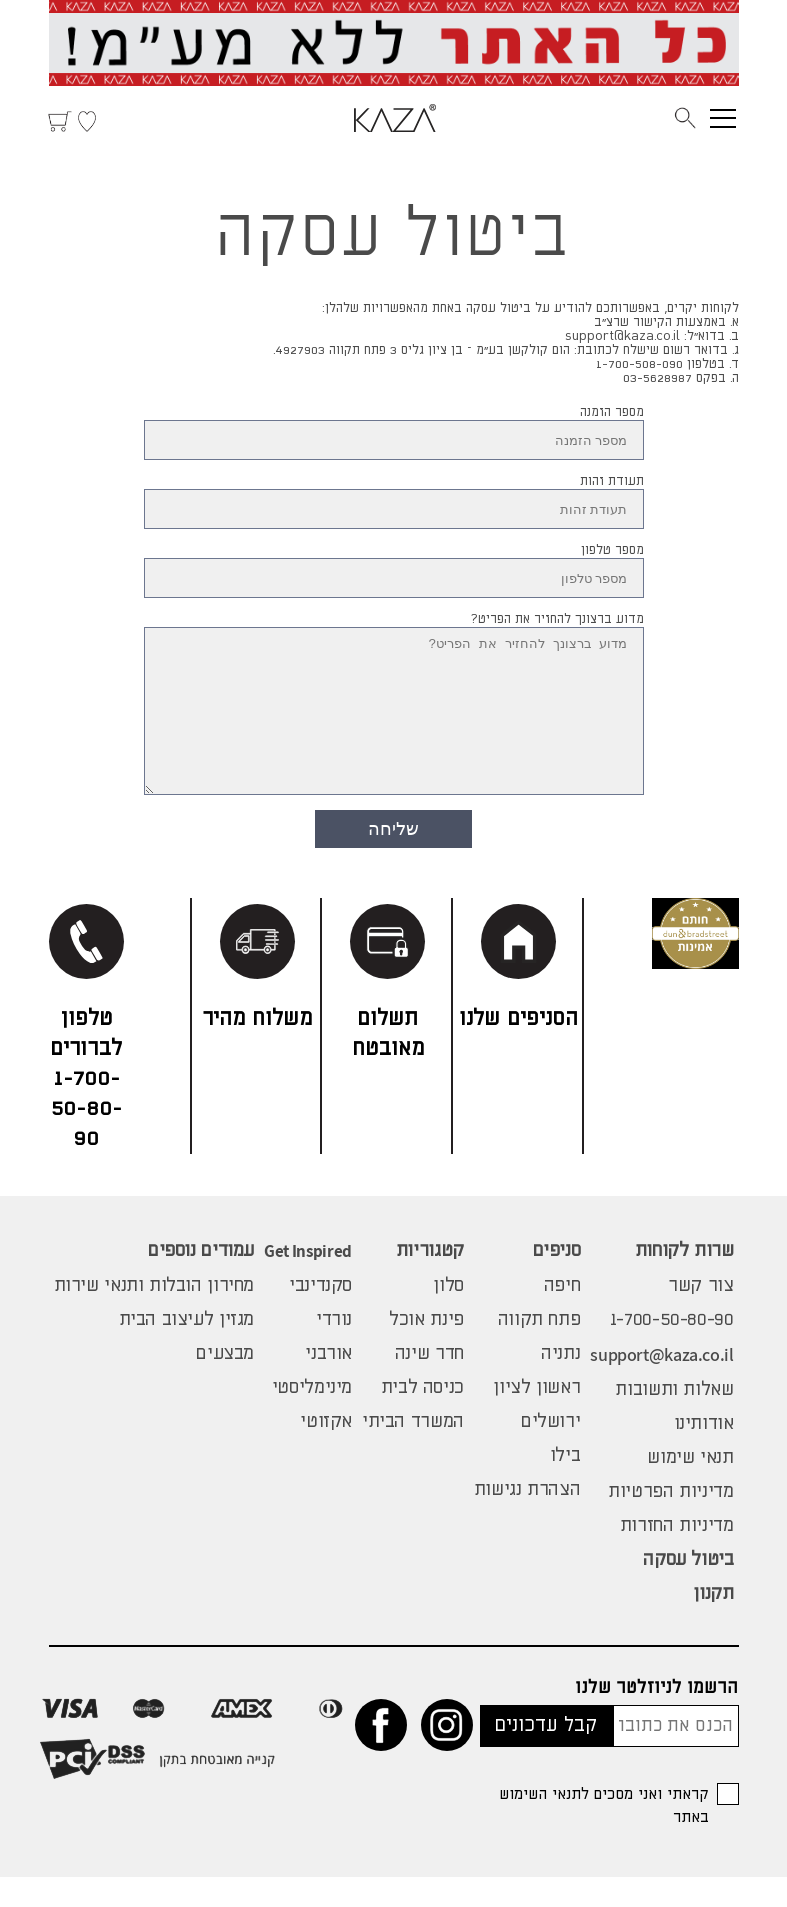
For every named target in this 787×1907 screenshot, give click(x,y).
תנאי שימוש (690, 1488)
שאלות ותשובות (674, 1420)
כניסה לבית (422, 1418)
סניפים (557, 1281)
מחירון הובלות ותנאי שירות (154, 1316)
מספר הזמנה (612, 412)
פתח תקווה (539, 1350)
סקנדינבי (320, 1316)
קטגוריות (430, 1281)
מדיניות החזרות (677, 1556)
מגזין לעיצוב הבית (187, 1350)
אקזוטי (326, 1452)
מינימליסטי (312, 1418)
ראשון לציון (536, 1418)
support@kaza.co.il (661, 1384)
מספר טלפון (612, 550)
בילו (565, 1486)
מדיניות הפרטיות (670, 1522)
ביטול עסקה (688, 1590)
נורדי (334, 1350)
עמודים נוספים (201, 1281)
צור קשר (700, 1316)
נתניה (560, 1384)
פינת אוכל (426, 1350)
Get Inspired (308, 1281)
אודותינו (704, 1454)
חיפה (562, 1316)
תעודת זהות (612, 481)
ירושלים (550, 1452)
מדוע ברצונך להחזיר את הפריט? (557, 619)
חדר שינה (429, 1384)
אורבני (328, 1384)
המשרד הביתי (413, 1452)
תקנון (713, 1624)
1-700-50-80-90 (672, 1350)
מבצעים (225, 1384)
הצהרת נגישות (527, 1520)
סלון (448, 1316)
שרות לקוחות (684, 1281)
